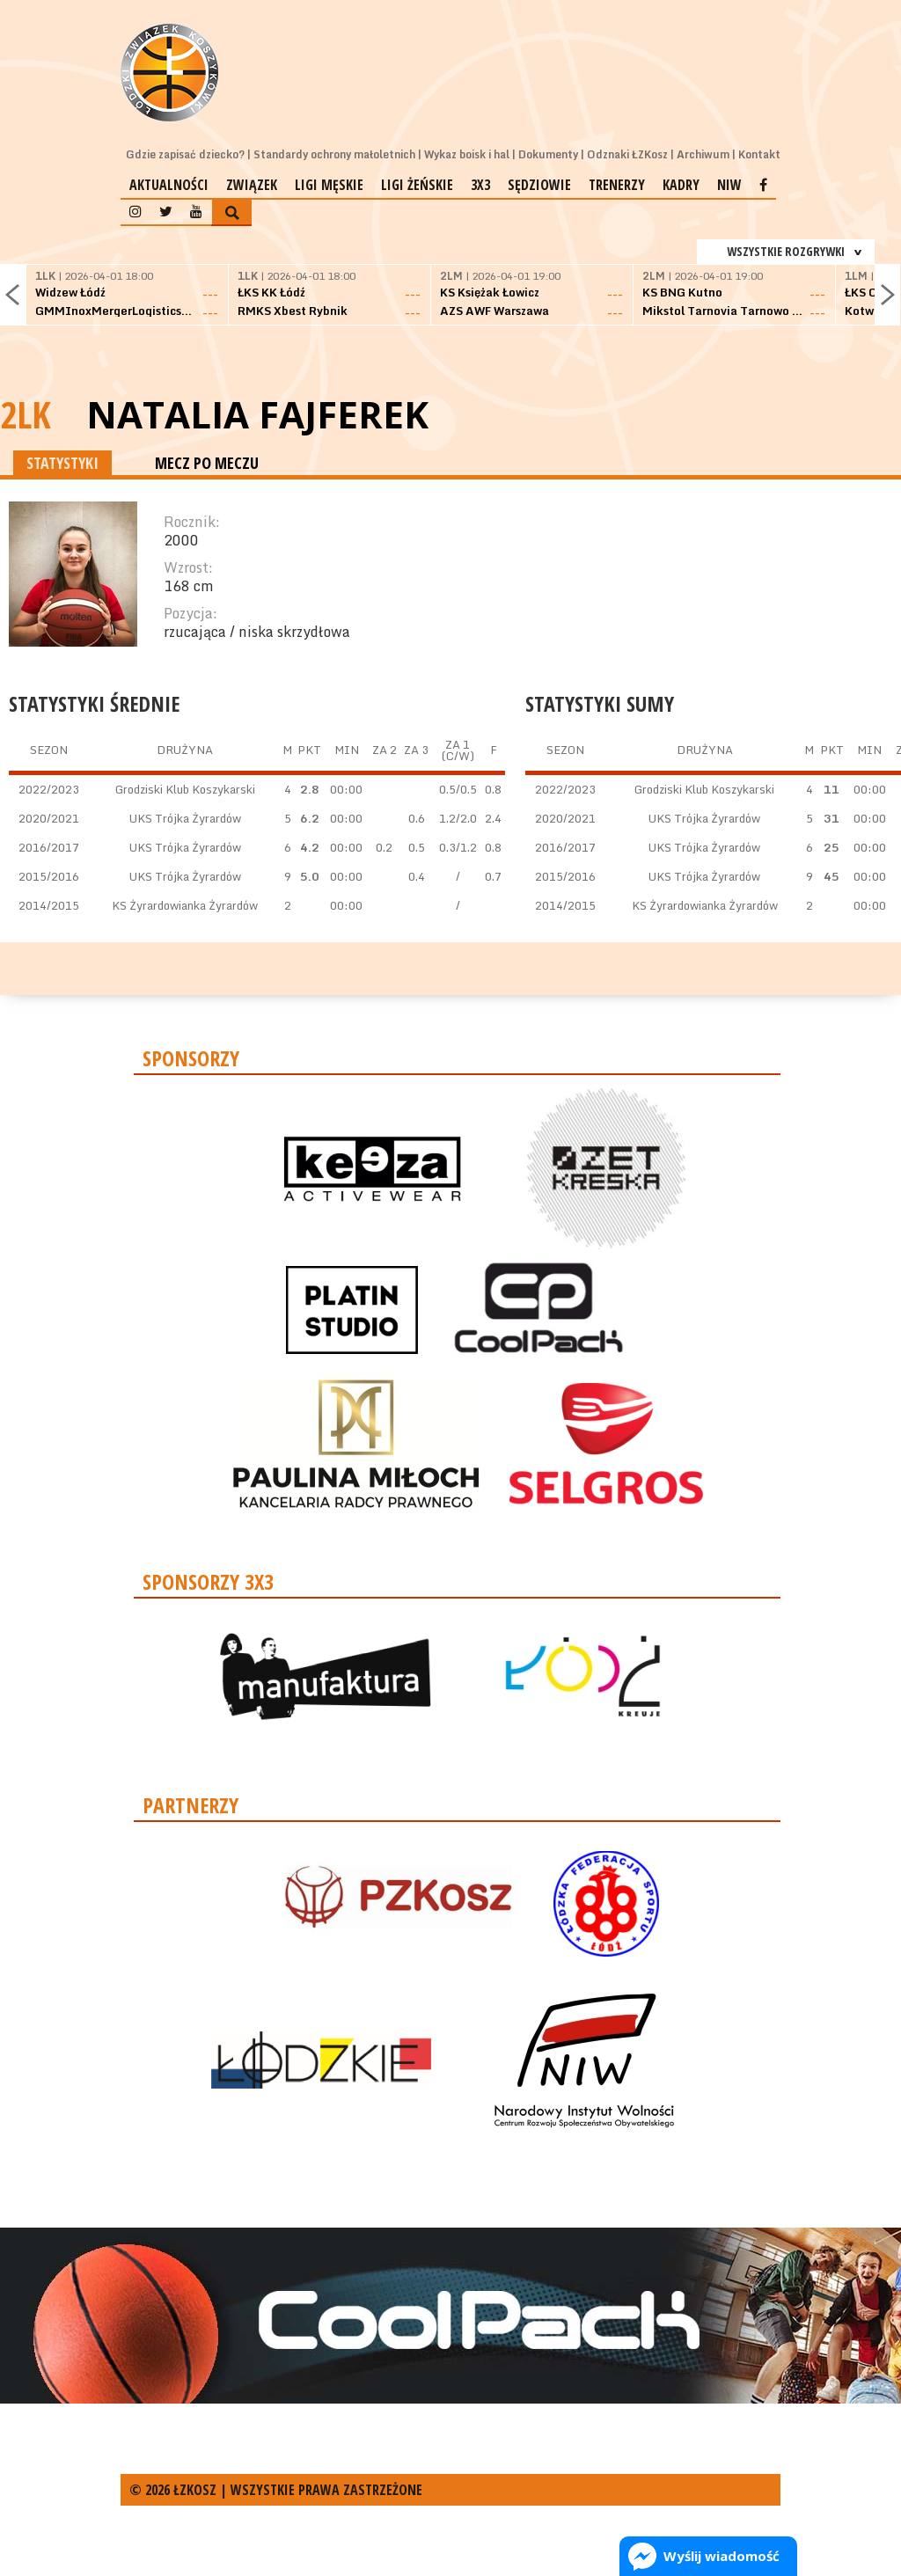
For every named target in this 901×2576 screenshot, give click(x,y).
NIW (729, 184)
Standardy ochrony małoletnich (334, 154)
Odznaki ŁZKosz (627, 154)
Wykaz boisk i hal (466, 154)
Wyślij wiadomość (721, 2556)
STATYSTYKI (62, 462)
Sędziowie (539, 184)
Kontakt (759, 154)
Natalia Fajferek (257, 414)
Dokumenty (548, 154)
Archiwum (703, 154)
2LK (25, 414)
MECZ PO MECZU (207, 462)
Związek (251, 184)
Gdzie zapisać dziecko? (185, 154)
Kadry (681, 184)
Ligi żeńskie (417, 184)
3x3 (480, 184)
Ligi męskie (329, 184)
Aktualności (169, 184)
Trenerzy (617, 184)
